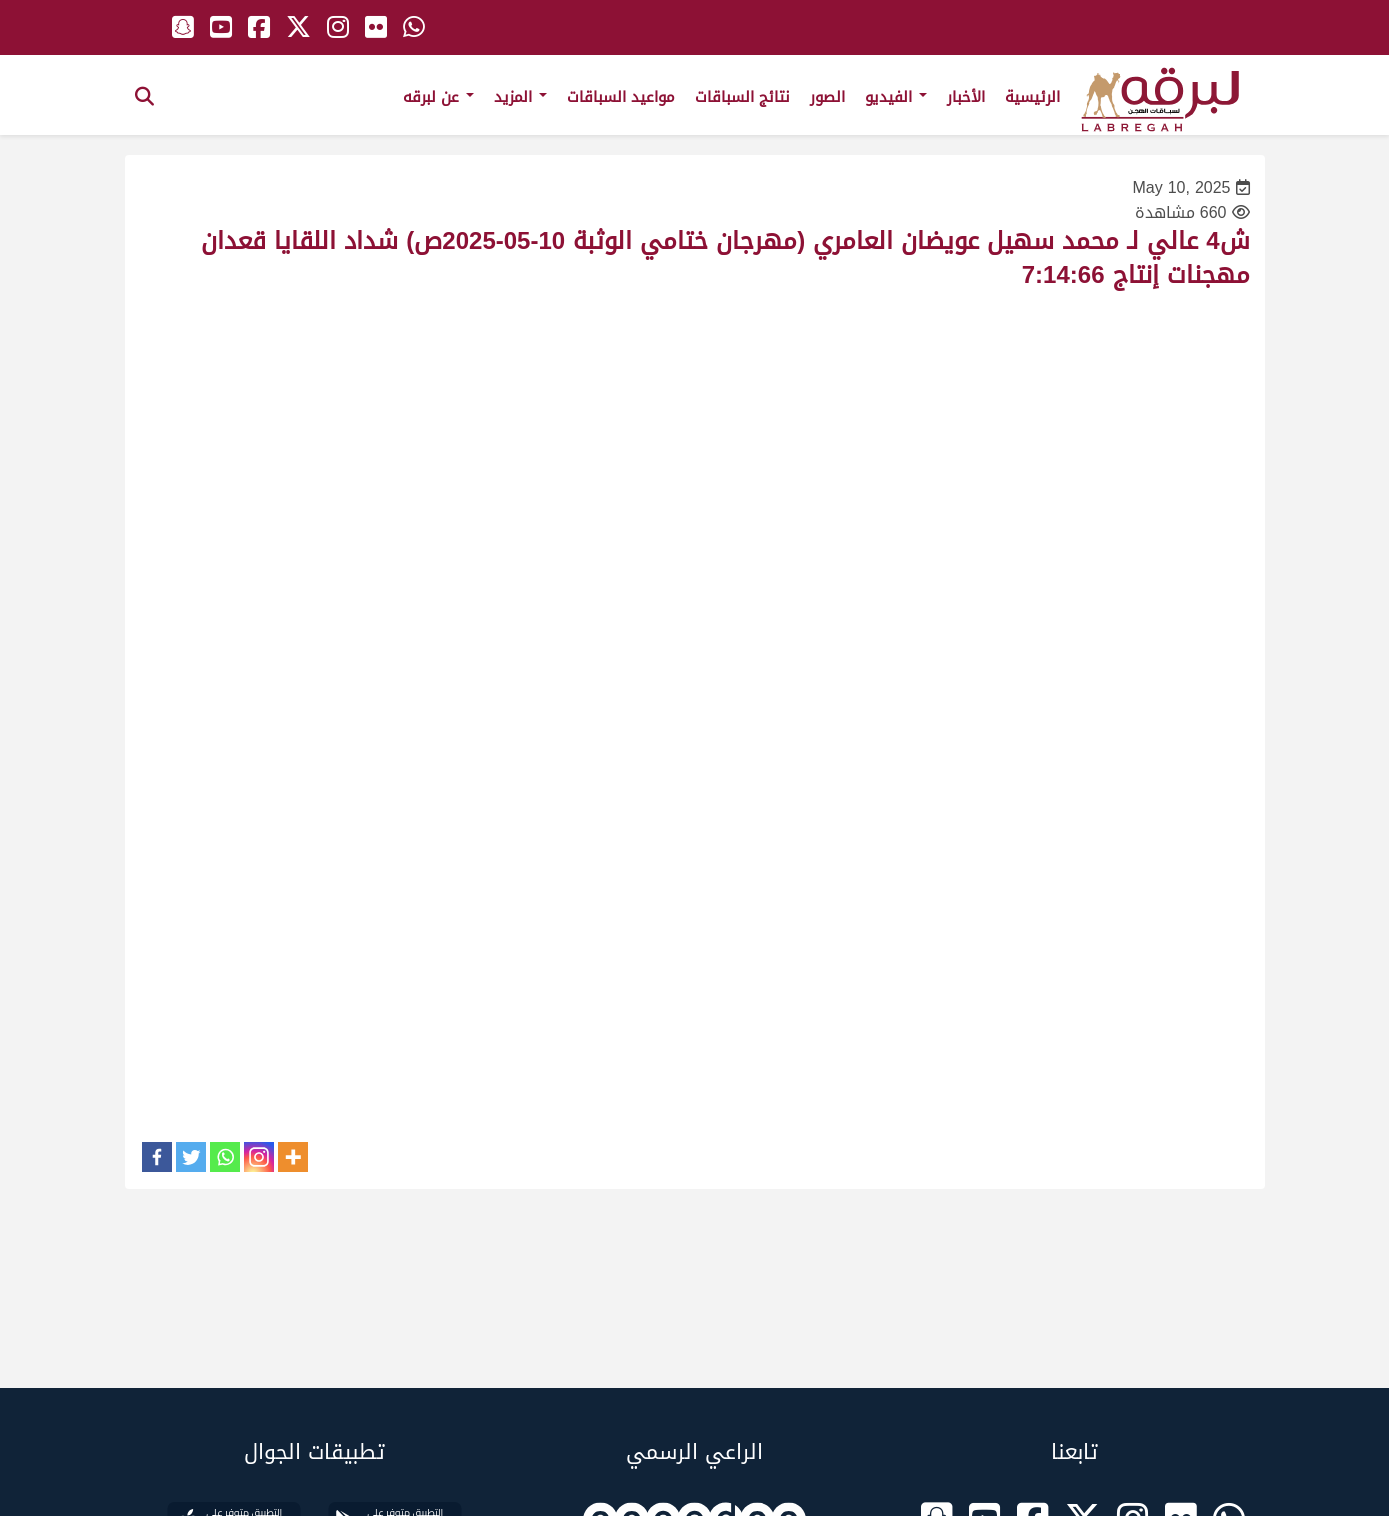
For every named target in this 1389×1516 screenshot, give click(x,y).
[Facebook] (157, 1157)
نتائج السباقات (742, 97)
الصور (827, 97)
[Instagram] (259, 1157)
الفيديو (896, 97)
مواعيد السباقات (621, 97)
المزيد (520, 97)
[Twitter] (191, 1157)
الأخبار (966, 97)
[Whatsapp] (225, 1157)
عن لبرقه (438, 97)
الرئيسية (1032, 97)
